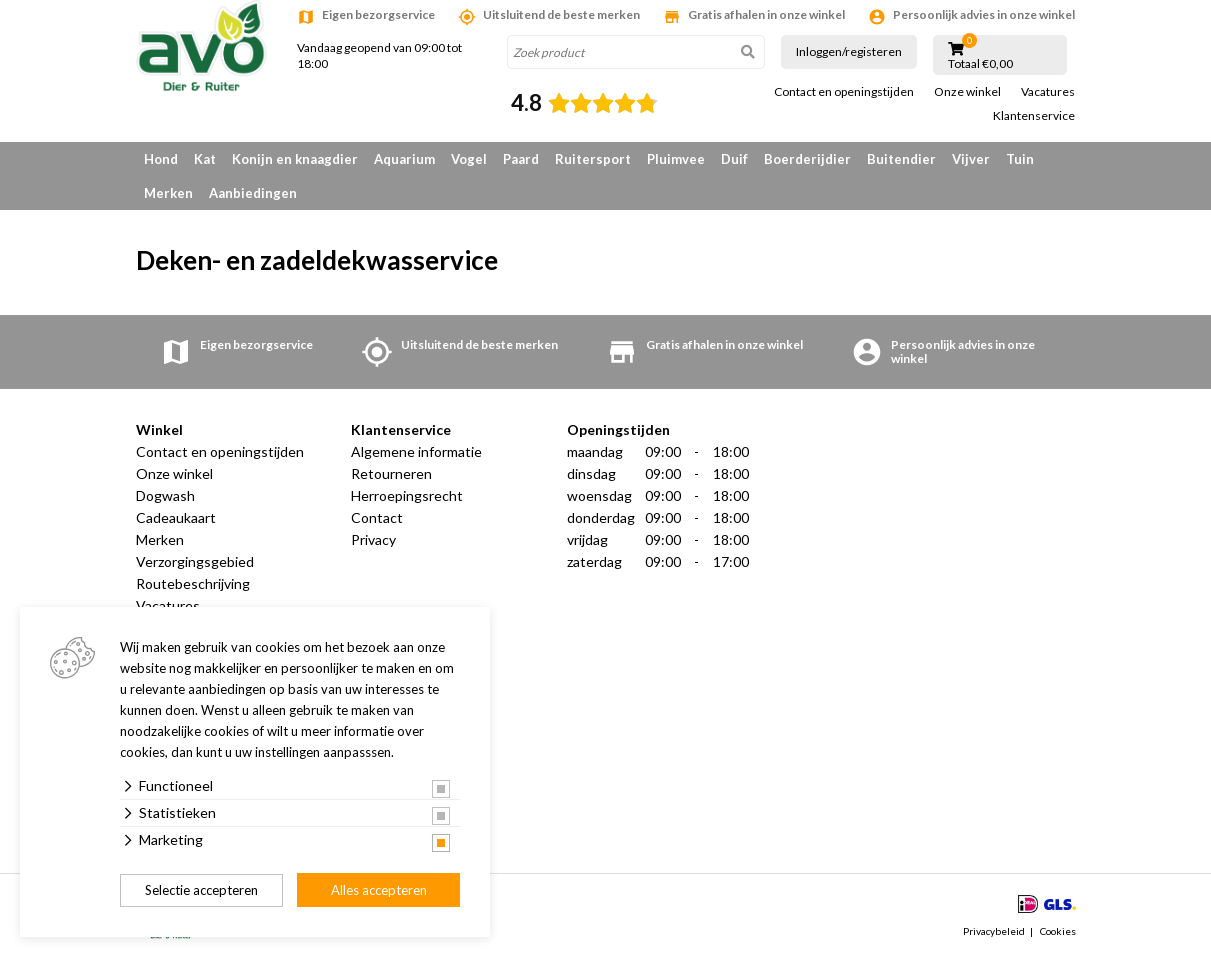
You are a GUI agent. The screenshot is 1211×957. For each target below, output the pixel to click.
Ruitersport (593, 159)
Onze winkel (967, 92)
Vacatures (1048, 92)
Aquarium (404, 159)
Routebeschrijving (193, 583)
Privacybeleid (994, 931)
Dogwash (165, 495)
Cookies (1058, 931)
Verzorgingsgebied (195, 561)
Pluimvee (676, 159)
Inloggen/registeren (849, 51)
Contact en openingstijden (844, 92)
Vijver (971, 159)
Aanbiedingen (253, 193)
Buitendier (901, 159)
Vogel (469, 159)
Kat (205, 159)
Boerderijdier (807, 159)
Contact (377, 517)
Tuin (1020, 159)
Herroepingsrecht (407, 495)
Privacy (373, 539)
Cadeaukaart (176, 517)
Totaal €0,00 (980, 64)
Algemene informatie (416, 451)
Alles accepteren (379, 890)
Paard (521, 159)
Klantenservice (1034, 116)
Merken (168, 193)
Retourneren (391, 473)
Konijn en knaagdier (295, 159)
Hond (161, 159)
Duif (734, 159)
